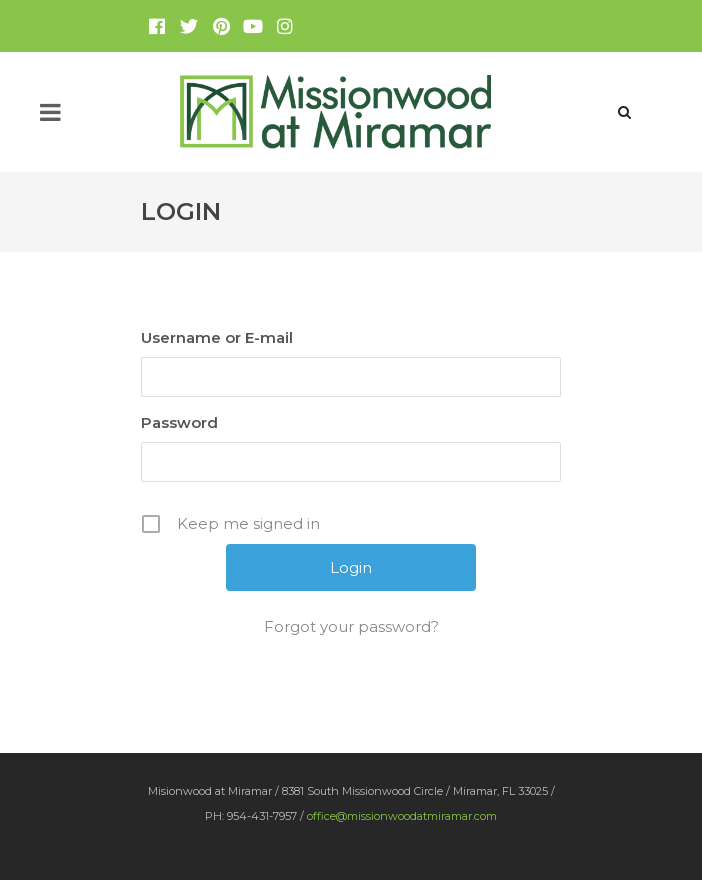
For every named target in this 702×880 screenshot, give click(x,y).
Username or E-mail (217, 337)
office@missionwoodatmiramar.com (402, 816)
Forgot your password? (351, 626)
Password (179, 422)
